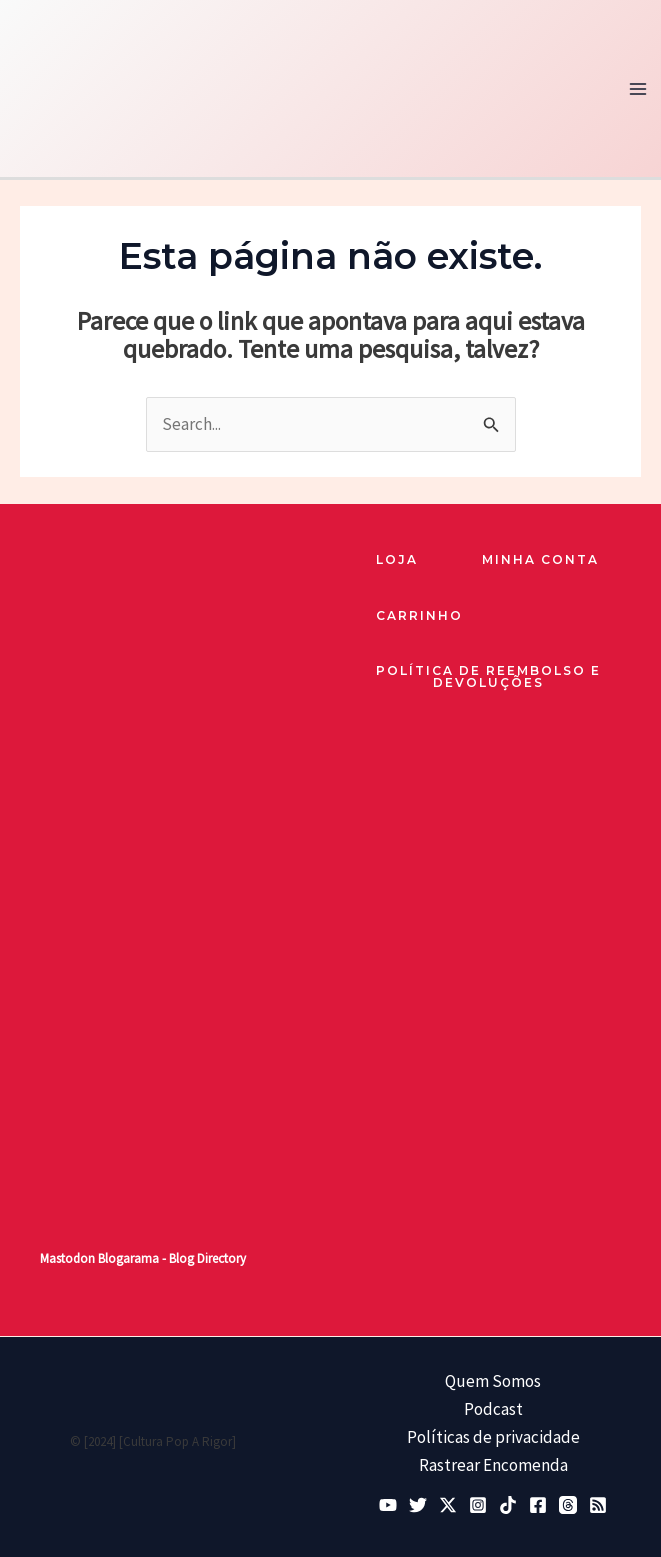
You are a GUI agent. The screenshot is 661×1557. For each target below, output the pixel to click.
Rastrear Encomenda (493, 1465)
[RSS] (598, 1505)
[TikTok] (508, 1505)
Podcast (493, 1409)
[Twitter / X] (448, 1505)
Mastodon (67, 1258)
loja (397, 559)
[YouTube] (388, 1505)
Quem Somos (493, 1381)
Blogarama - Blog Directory (172, 1258)
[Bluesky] (418, 1505)
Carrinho (419, 615)
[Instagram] (478, 1505)
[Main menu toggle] (639, 89)
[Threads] (568, 1505)
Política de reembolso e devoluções (488, 677)
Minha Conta (540, 559)
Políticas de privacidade (493, 1437)
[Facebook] (538, 1505)
